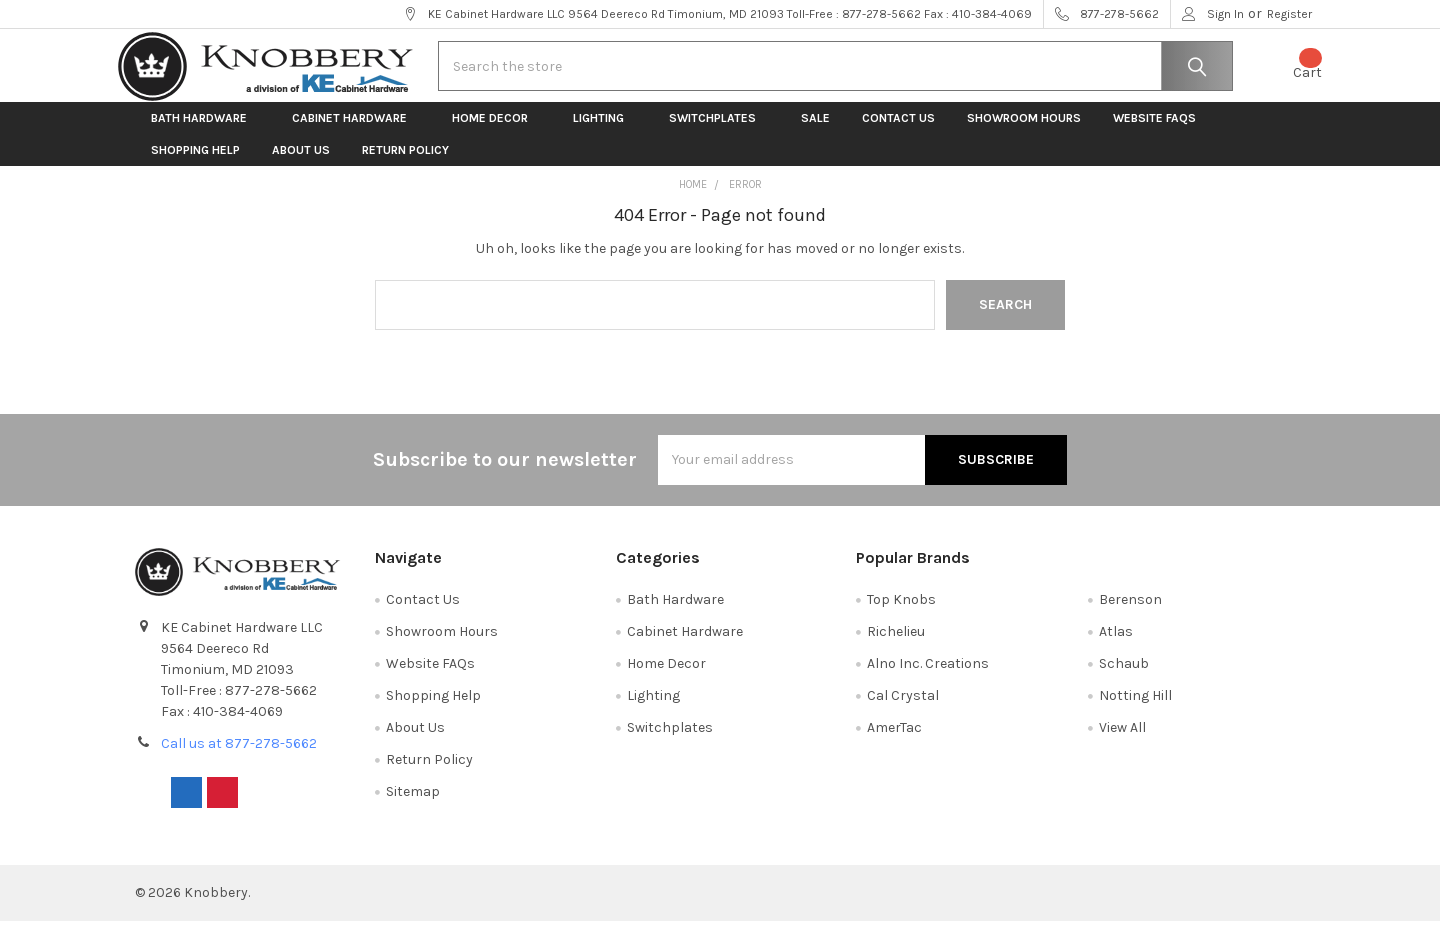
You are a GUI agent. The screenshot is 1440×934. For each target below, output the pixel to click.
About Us (301, 162)
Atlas (1116, 643)
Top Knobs (901, 611)
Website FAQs (1154, 130)
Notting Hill (1135, 707)
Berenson (1130, 611)
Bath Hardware (205, 130)
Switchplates (719, 130)
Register (1289, 14)
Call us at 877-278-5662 (239, 755)
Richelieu (896, 643)
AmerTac (894, 739)
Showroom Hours (1024, 130)
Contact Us (898, 130)
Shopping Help (195, 162)
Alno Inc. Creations (928, 675)
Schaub (1124, 675)
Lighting (605, 130)
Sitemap (413, 803)
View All (1122, 739)
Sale (815, 130)
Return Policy (405, 162)
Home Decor (496, 130)
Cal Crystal (903, 707)
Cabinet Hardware (356, 130)
